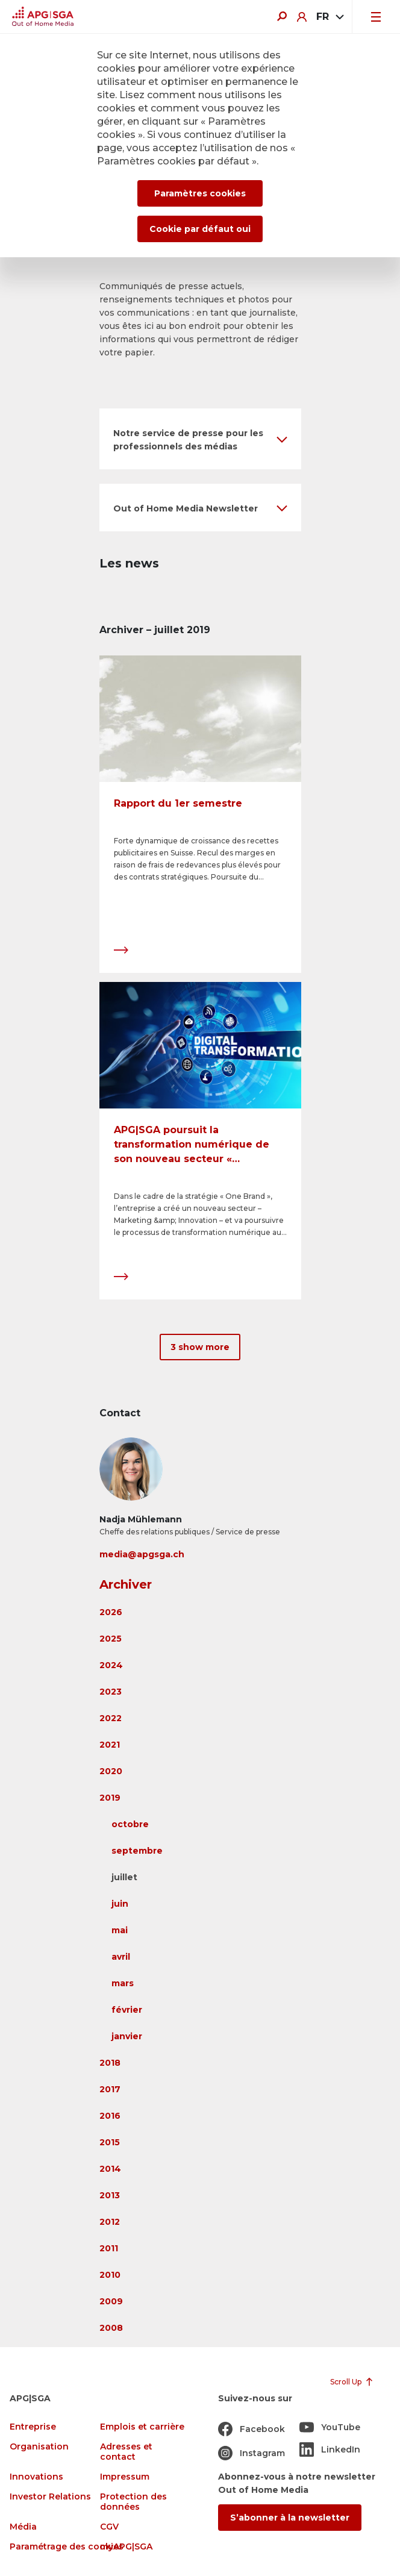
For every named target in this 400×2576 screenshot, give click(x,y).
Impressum (124, 2477)
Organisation (39, 2447)
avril (120, 1956)
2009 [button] (111, 2301)
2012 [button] (109, 2221)
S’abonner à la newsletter (289, 2517)
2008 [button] (111, 2327)
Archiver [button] (125, 1584)
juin (119, 1903)
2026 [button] (110, 1612)
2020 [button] (110, 1771)
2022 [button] (110, 1718)
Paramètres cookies (200, 193)
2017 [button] (109, 2089)
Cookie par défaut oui (200, 229)
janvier (126, 2036)
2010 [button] (109, 2274)
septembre (137, 1850)
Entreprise (33, 2427)
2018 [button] (109, 2062)
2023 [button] (110, 1691)
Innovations (36, 2477)
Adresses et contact (126, 2452)
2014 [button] (110, 2168)
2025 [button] (110, 1638)
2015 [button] (109, 2142)
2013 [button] (109, 2195)
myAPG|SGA (126, 2547)
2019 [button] (109, 1797)
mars (122, 1983)
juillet (124, 1877)
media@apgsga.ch (141, 1554)
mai (119, 1930)
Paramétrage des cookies (66, 2547)
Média (23, 2527)
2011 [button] (108, 2248)
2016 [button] (109, 2115)
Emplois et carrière (142, 2427)
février (126, 2009)
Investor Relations (50, 2497)
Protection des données (133, 2502)
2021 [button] (109, 1744)
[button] (200, 438)
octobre (130, 1824)
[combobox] (329, 17)
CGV (109, 2527)
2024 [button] (111, 1665)
